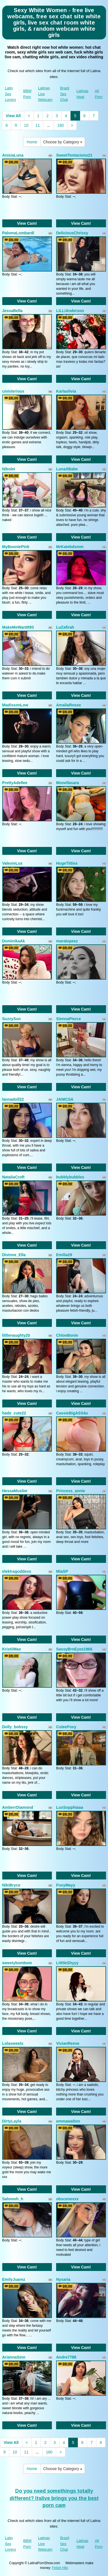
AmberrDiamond (17, 1807)
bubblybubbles (70, 1177)
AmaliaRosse (68, 705)
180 (60, 125)
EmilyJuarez (13, 2279)
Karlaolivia (66, 391)
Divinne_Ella (14, 1255)
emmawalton (68, 2121)
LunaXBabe (67, 469)
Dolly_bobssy (15, 1727)
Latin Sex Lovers (10, 94)
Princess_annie (70, 1491)
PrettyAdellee (14, 782)
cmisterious (13, 391)
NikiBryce (11, 1885)
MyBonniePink (15, 546)
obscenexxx (67, 2199)
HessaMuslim (14, 1491)
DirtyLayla (11, 2121)
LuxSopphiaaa (69, 1807)
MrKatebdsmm (69, 546)
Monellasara (67, 782)
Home (32, 142)
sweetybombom (17, 1963)
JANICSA (64, 1099)
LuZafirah (65, 627)
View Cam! (27, 223)
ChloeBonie (67, 1335)
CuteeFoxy (66, 1727)
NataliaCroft (13, 1177)
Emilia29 (64, 1255)
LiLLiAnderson (70, 310)
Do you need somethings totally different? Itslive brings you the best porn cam (54, 2498)
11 (38, 125)
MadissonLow (15, 705)
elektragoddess (16, 1571)
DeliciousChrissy (72, 233)
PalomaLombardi (18, 233)
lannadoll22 (13, 1099)
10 (26, 125)
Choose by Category (63, 142)
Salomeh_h (12, 2199)
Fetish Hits (60, 2568)
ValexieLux (12, 863)
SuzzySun (11, 1018)
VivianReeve (67, 2043)
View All (13, 116)
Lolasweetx (12, 2043)
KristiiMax (11, 1649)
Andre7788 (66, 2357)
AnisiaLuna (12, 155)
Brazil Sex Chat (64, 94)
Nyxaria (63, 2279)
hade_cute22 (14, 1413)
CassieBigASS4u (72, 1413)
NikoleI (8, 469)
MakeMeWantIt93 (18, 627)
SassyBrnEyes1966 (74, 1649)
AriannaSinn (13, 2357)
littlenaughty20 (16, 1335)
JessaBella (12, 310)
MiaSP (62, 1571)
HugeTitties (67, 863)
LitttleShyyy (67, 1963)
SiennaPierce (68, 1018)
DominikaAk (13, 941)
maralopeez (67, 941)
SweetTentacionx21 (74, 155)
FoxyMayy (65, 1885)
